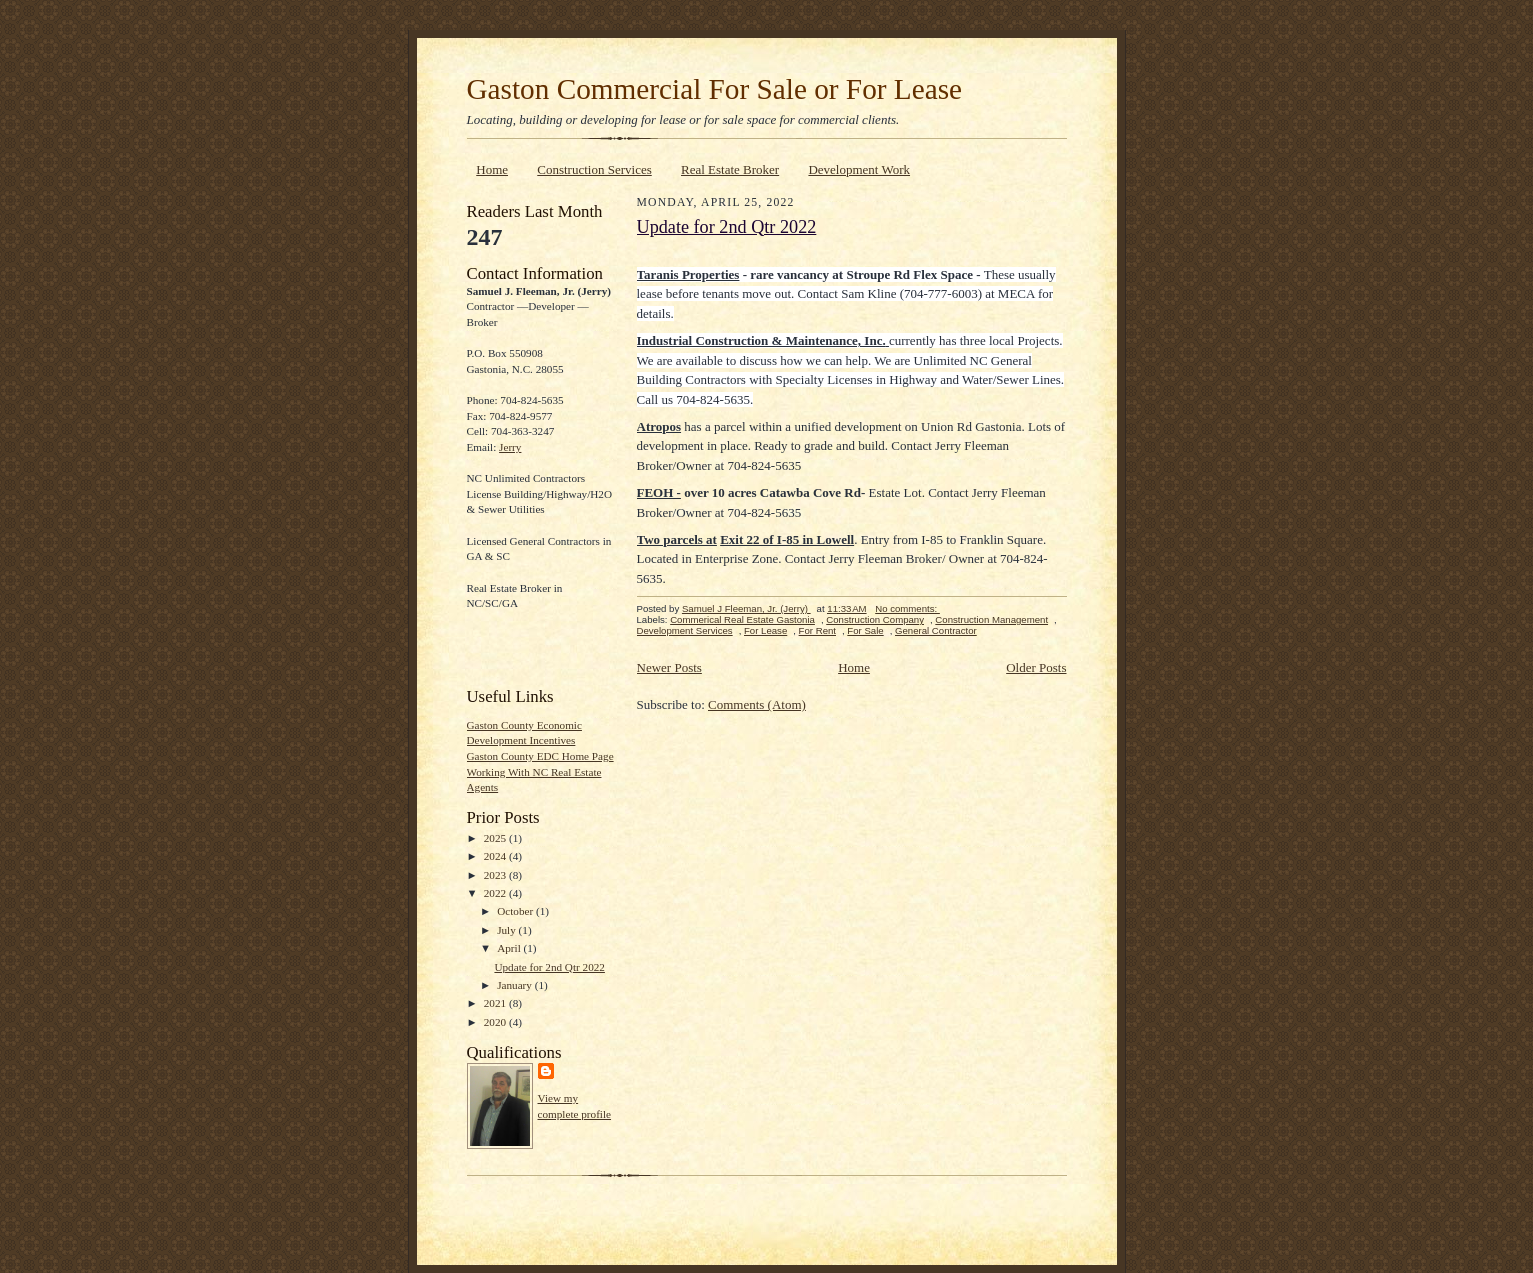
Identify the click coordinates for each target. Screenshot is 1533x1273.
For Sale (865, 630)
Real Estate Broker (730, 169)
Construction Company (875, 619)
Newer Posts (669, 667)
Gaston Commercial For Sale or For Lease (715, 89)
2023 (496, 875)
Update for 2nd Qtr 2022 (549, 967)
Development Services (685, 630)
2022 (496, 893)
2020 (496, 1022)
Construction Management (991, 619)
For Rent (817, 630)
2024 (496, 856)
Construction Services (594, 169)
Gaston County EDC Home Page (540, 756)
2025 (496, 838)
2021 (496, 1003)
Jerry (510, 447)
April (510, 948)
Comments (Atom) (757, 704)
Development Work (859, 169)
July (507, 930)
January (516, 985)
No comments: (907, 608)
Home (492, 169)
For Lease (765, 630)
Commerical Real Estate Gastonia (742, 619)
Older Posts (1036, 667)
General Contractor (936, 630)
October (516, 911)
